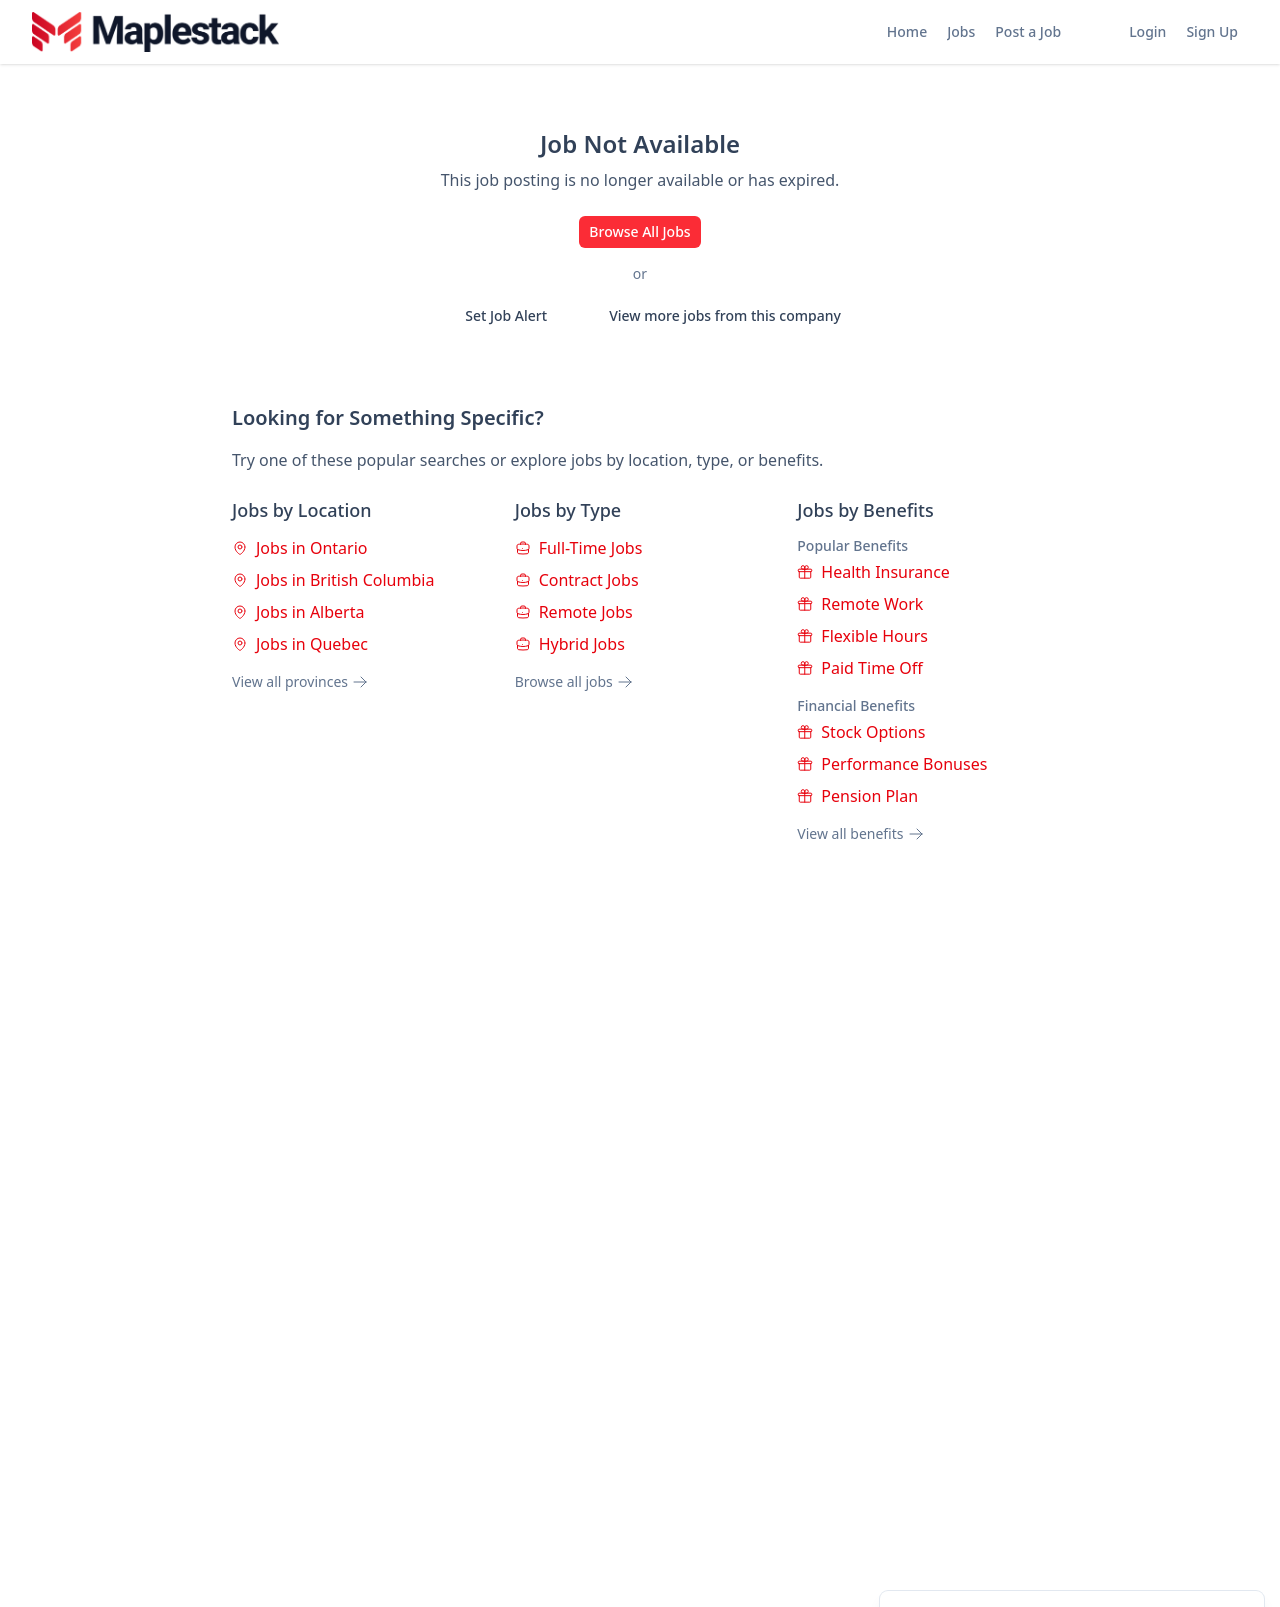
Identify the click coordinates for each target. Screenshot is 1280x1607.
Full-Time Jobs (579, 548)
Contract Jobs (577, 580)
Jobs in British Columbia (333, 580)
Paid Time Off (859, 668)
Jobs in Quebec (300, 644)
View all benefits (860, 833)
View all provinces (300, 681)
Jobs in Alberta (298, 612)
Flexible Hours (862, 636)
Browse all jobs (574, 681)
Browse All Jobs (639, 231)
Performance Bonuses (892, 764)
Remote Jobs (574, 612)
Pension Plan (857, 796)
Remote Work (860, 604)
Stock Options (861, 732)
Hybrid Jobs (570, 644)
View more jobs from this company (712, 316)
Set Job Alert (493, 316)
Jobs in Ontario (299, 548)
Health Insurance (873, 572)
